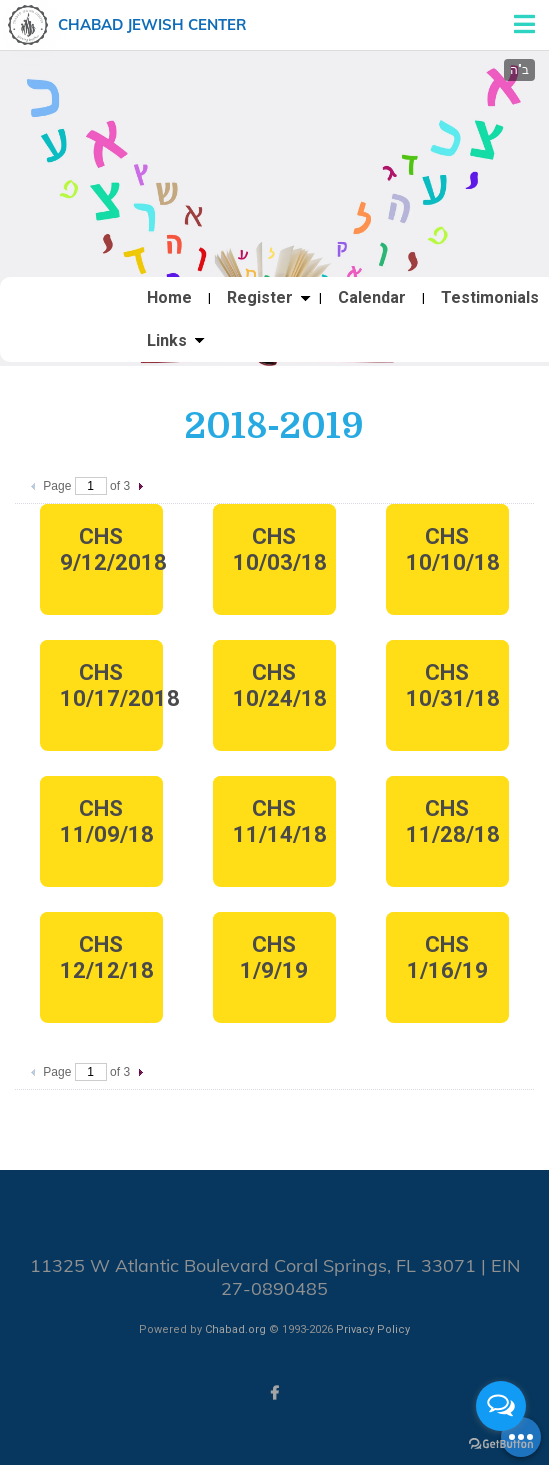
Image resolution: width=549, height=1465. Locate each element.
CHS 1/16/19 (447, 957)
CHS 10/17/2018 (111, 685)
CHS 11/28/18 (453, 821)
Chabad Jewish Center (152, 24)
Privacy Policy (373, 1329)
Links (167, 341)
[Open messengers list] (501, 1406)
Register (260, 298)
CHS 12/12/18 (107, 957)
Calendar (372, 298)
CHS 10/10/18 (453, 549)
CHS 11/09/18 (107, 821)
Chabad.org (235, 1329)
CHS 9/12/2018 (111, 549)
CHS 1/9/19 (274, 957)
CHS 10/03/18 (280, 549)
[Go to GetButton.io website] (501, 1444)
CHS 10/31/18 (453, 685)
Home (169, 298)
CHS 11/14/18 (280, 821)
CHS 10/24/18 (280, 685)
